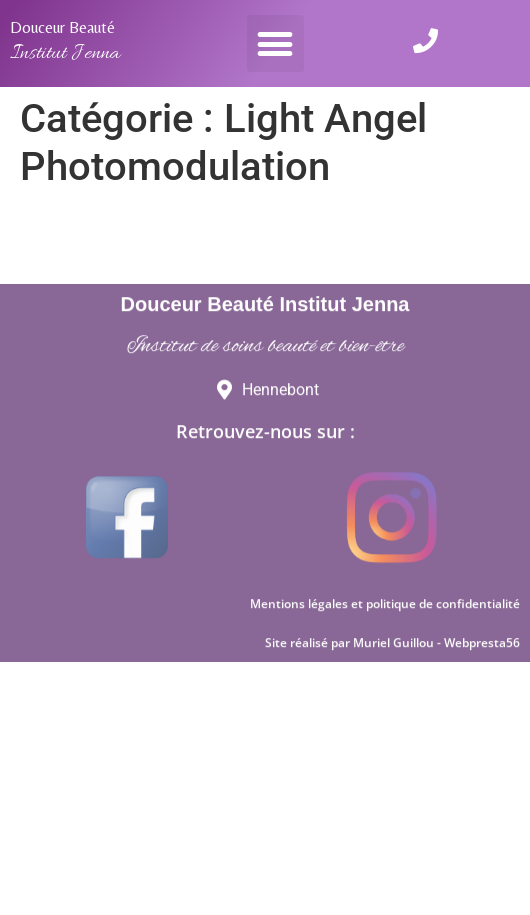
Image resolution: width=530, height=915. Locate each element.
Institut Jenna (65, 54)
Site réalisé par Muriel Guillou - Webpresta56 (392, 685)
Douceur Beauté (62, 27)
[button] (275, 43)
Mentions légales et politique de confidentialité (385, 646)
